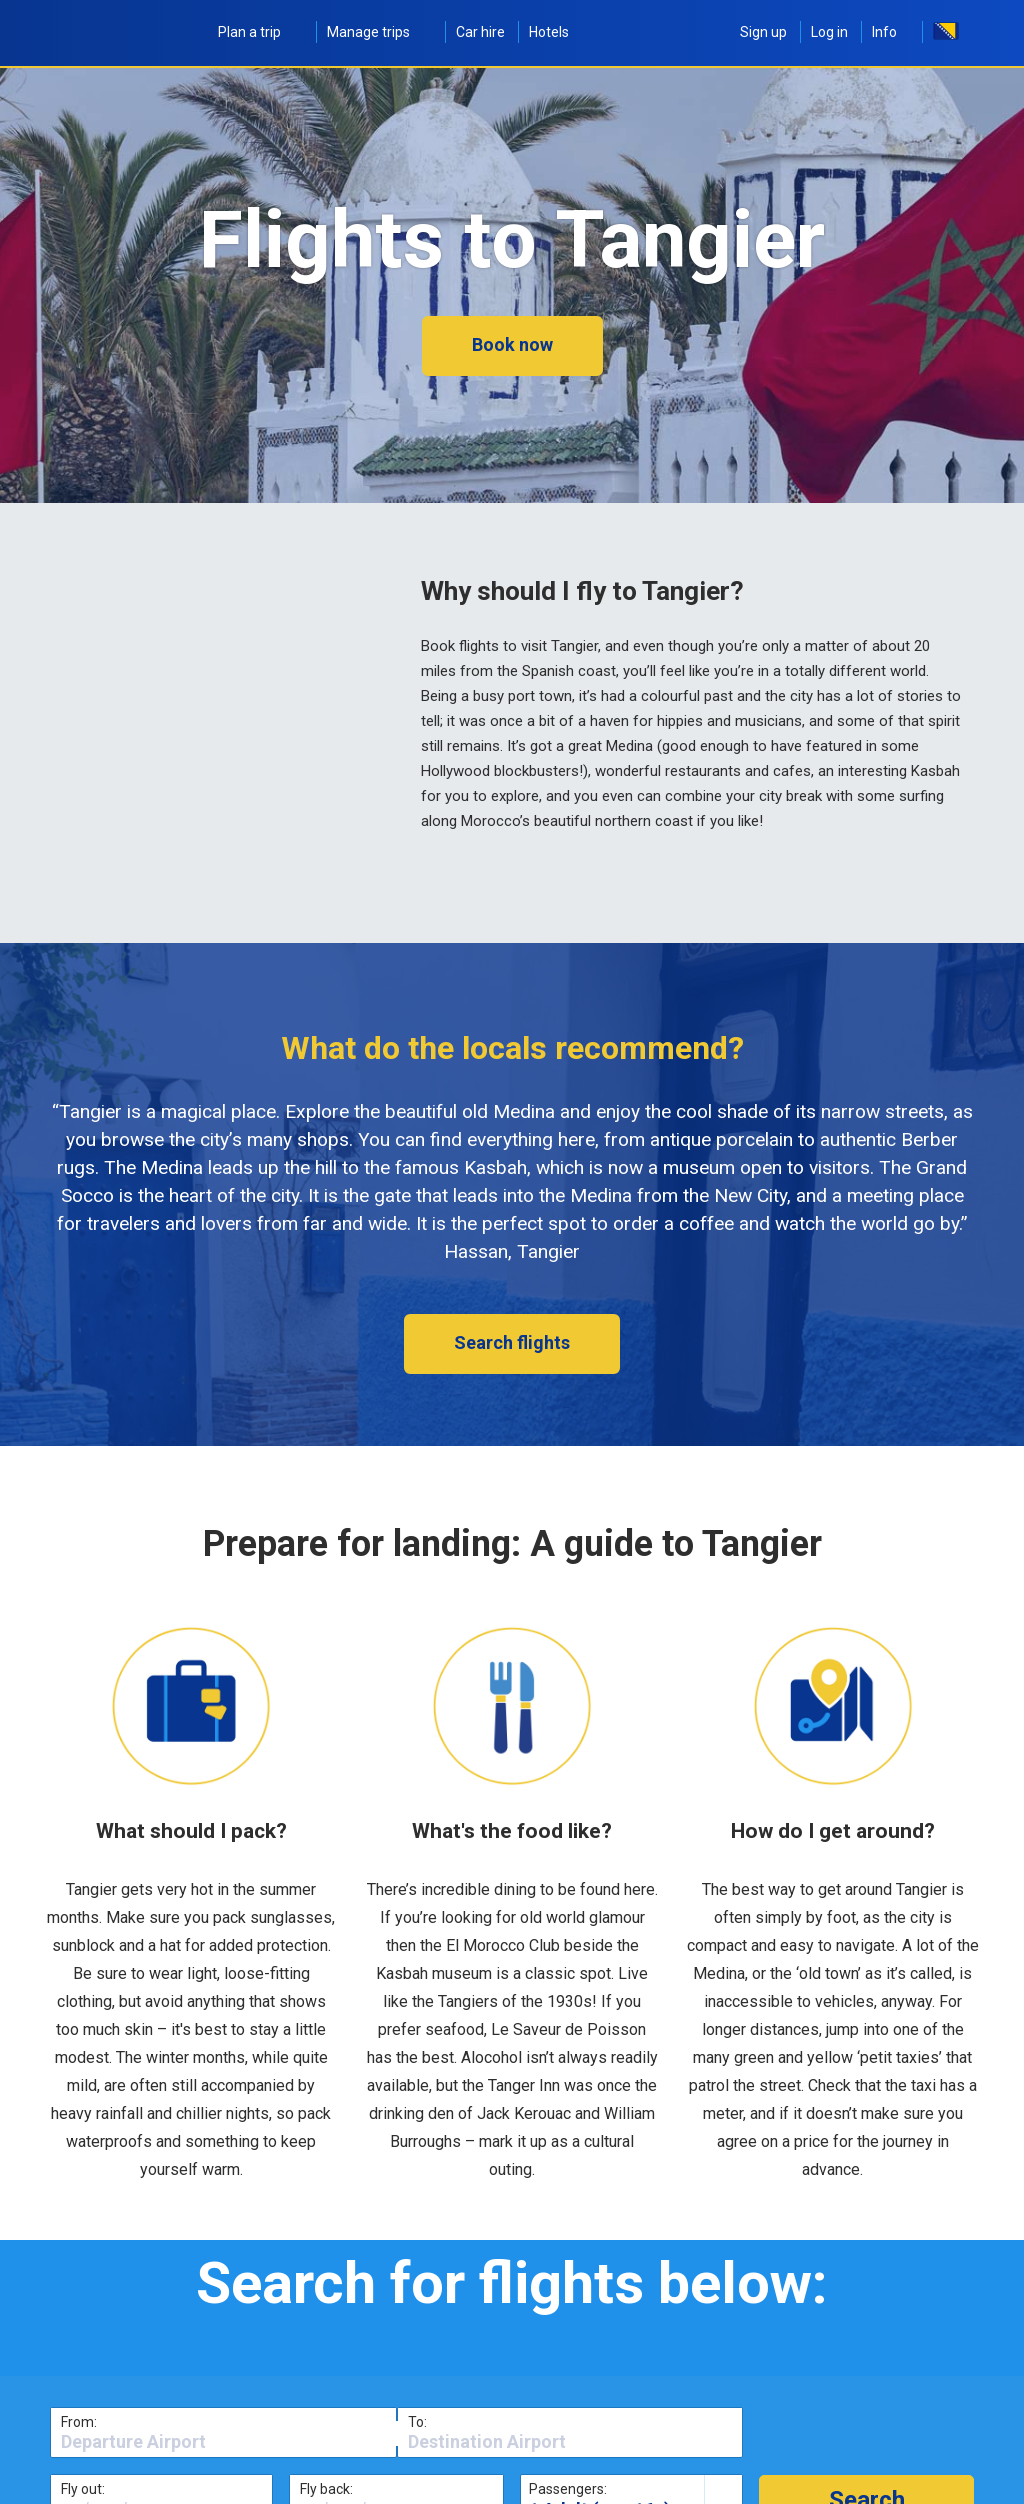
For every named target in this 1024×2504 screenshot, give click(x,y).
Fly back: (326, 2489)
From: (79, 2422)
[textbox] (223, 2442)
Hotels (549, 32)
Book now (512, 344)
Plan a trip (260, 32)
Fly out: (83, 2489)
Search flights (512, 1342)
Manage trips (379, 32)
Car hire (480, 32)
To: (417, 2422)
